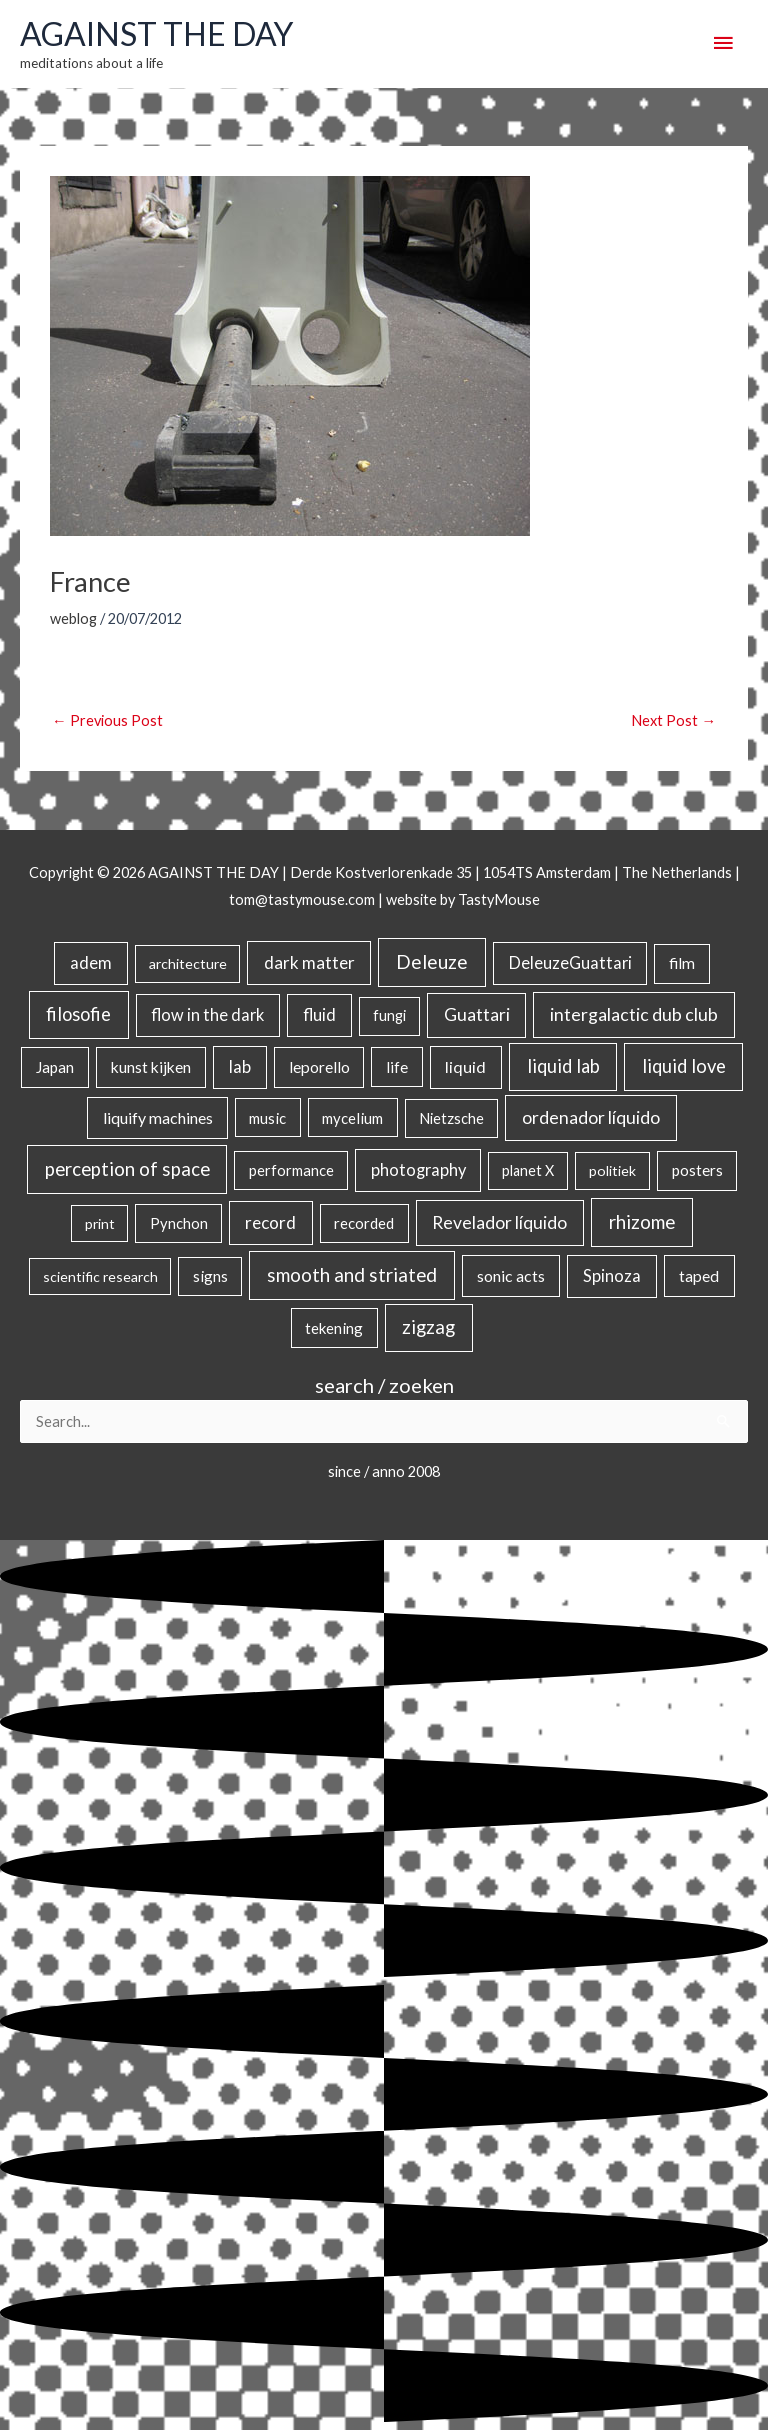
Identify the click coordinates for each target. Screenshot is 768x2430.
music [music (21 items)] (267, 1118)
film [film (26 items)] (682, 963)
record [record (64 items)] (270, 1222)
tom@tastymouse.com (302, 899)
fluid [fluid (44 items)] (319, 1014)
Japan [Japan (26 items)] (55, 1067)
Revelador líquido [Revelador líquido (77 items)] (499, 1222)
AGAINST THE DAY (156, 34)
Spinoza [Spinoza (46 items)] (612, 1276)
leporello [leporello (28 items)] (319, 1067)
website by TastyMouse (463, 899)
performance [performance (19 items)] (291, 1170)
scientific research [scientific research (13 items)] (100, 1276)
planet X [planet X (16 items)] (528, 1170)
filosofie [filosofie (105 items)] (78, 1014)
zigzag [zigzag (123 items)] (428, 1327)
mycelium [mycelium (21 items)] (352, 1118)
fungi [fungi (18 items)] (389, 1015)
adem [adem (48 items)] (91, 963)
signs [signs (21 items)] (210, 1276)
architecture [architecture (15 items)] (188, 963)
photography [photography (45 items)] (418, 1170)
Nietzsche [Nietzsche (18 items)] (451, 1118)
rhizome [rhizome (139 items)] (642, 1221)
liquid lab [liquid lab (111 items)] (563, 1066)
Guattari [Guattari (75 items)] (477, 1014)
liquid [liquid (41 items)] (465, 1066)
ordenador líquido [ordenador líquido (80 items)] (591, 1117)
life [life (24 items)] (397, 1067)
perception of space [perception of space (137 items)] (127, 1168)
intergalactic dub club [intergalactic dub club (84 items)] (634, 1014)
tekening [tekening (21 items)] (334, 1328)
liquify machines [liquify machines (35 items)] (158, 1117)
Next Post (673, 720)
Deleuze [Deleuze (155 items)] (432, 961)
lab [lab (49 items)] (240, 1067)
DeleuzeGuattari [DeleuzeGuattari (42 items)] (570, 962)
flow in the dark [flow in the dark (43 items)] (207, 1014)
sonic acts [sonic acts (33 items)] (511, 1275)
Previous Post (107, 720)
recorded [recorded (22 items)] (364, 1223)
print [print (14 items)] (100, 1223)
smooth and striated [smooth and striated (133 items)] (352, 1275)
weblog (73, 618)
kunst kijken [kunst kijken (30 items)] (151, 1067)
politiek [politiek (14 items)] (612, 1170)
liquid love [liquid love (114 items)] (684, 1066)
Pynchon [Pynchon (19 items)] (179, 1223)
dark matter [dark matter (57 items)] (309, 962)
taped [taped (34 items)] (699, 1275)
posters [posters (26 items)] (697, 1170)
